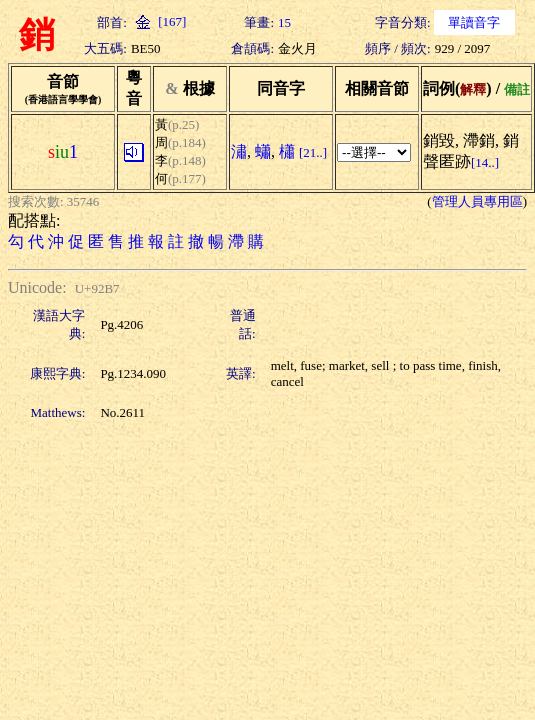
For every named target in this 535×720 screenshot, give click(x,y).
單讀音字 (474, 22)
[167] (158, 21)
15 (284, 22)
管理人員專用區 (477, 201)
